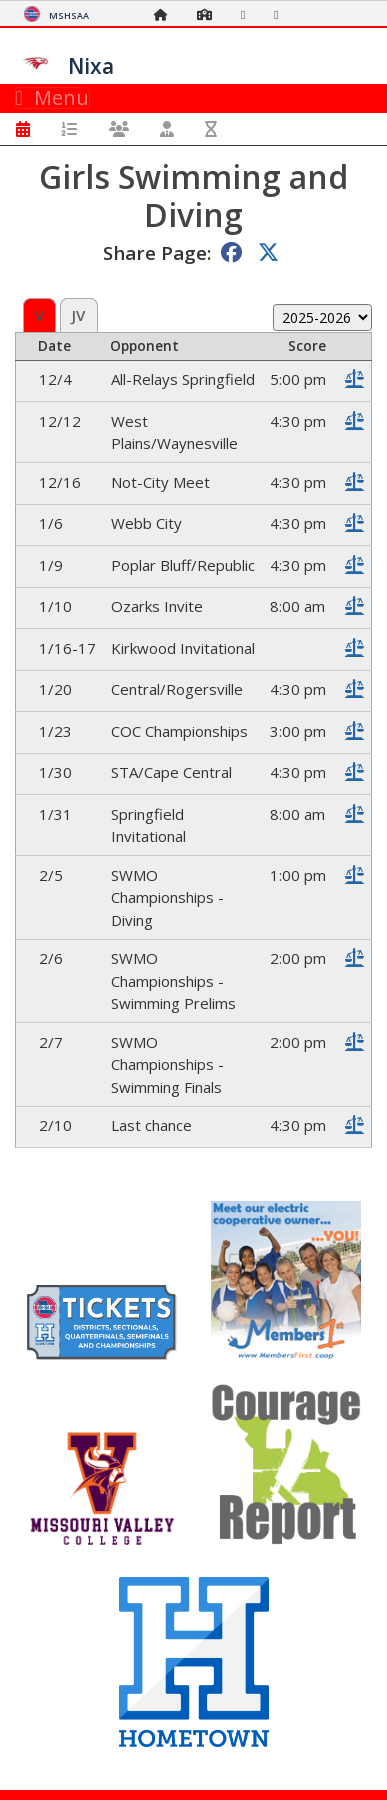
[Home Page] (166, 14)
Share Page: (157, 252)
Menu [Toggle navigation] (52, 98)
